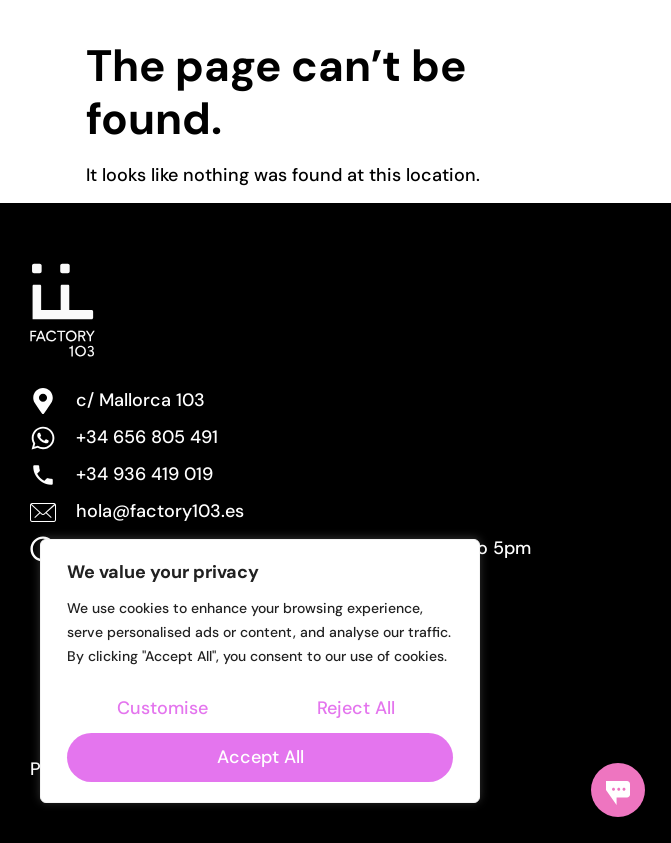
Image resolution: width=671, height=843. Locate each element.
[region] (260, 671)
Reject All (356, 708)
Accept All (260, 757)
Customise (162, 708)
